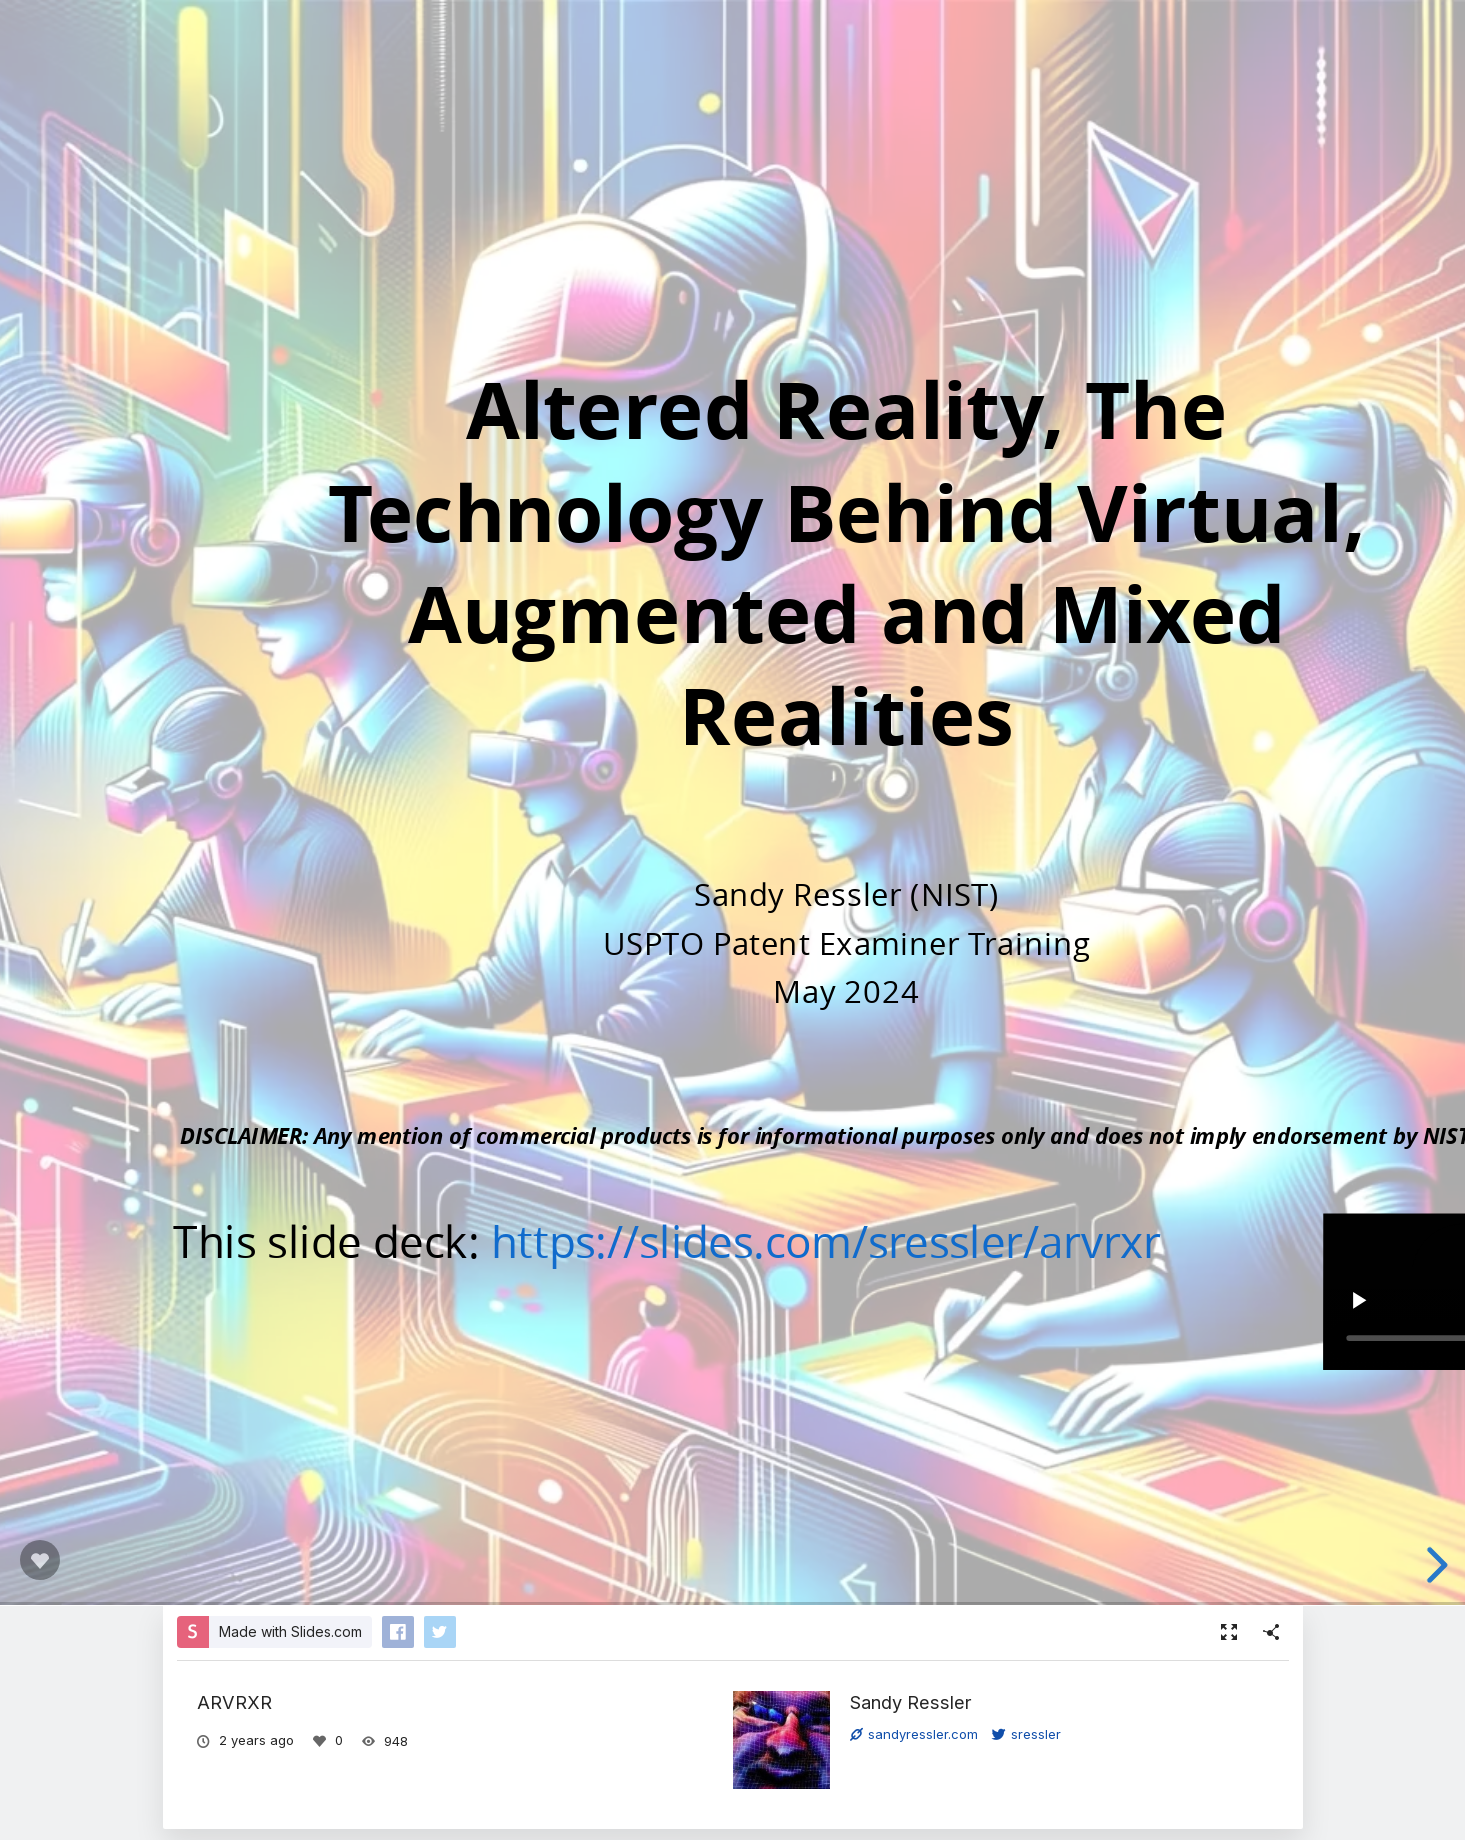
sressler (1026, 1734)
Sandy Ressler (911, 1702)
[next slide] (1434, 1565)
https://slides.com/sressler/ (764, 1240)
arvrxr (1099, 1240)
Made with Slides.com (290, 1631)
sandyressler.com (914, 1734)
